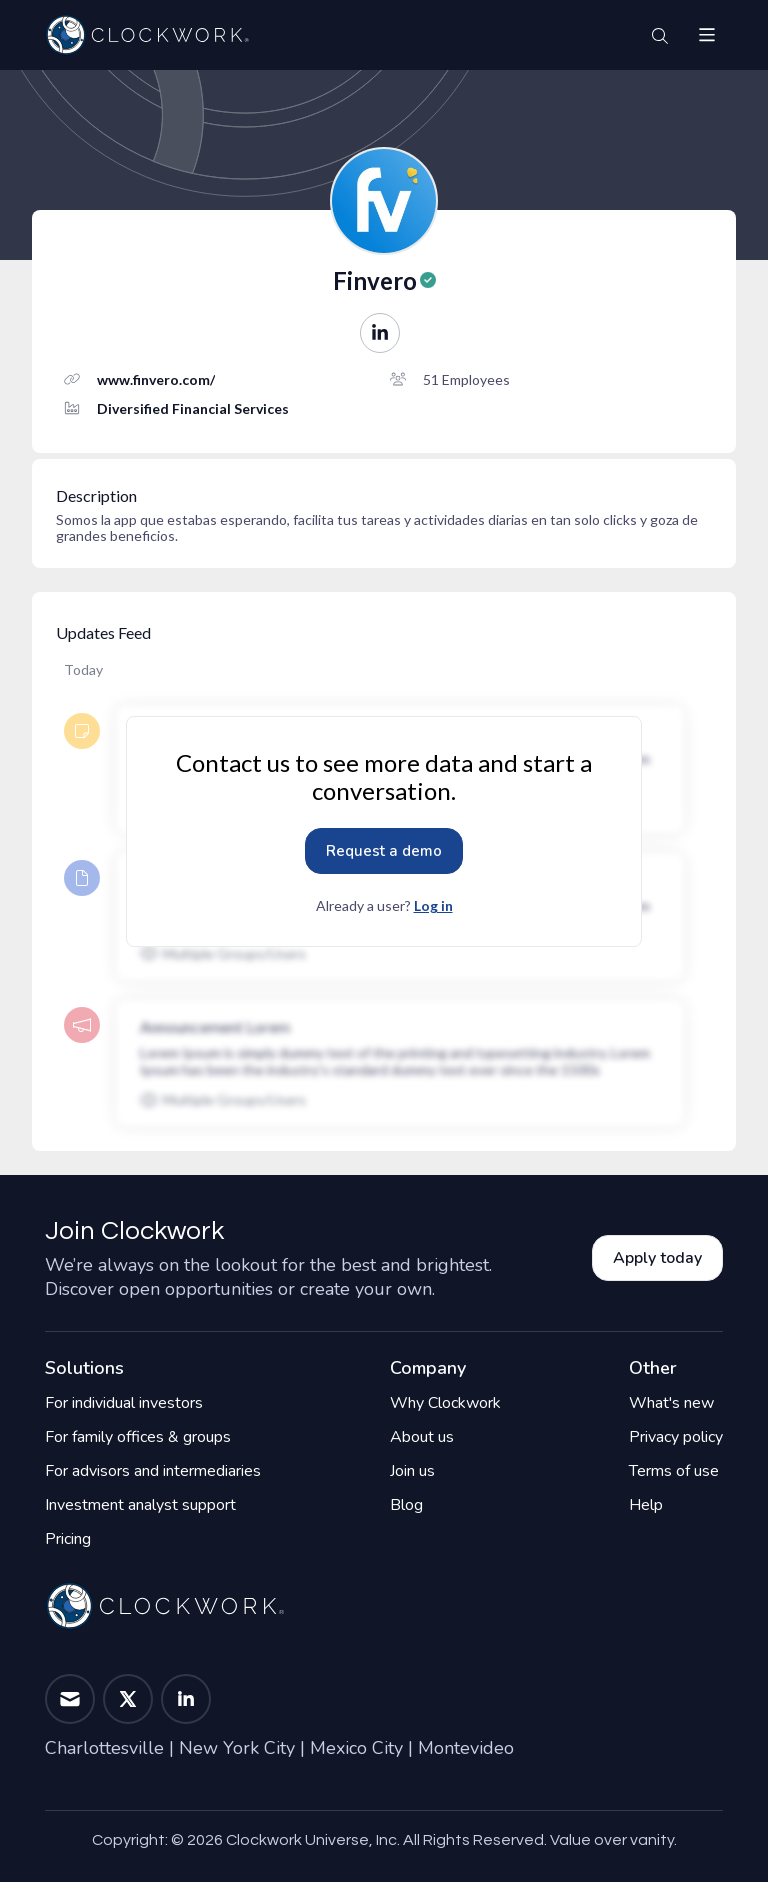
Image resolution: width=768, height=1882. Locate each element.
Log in (433, 905)
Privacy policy (676, 1437)
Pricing (68, 1539)
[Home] (147, 35)
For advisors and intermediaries (153, 1471)
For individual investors (124, 1403)
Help (646, 1505)
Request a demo (384, 851)
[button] (707, 35)
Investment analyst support (140, 1505)
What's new (671, 1403)
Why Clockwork (445, 1403)
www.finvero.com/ (156, 379)
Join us (412, 1471)
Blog (406, 1505)
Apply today (657, 1258)
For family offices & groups (138, 1437)
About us (422, 1437)
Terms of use (674, 1471)
